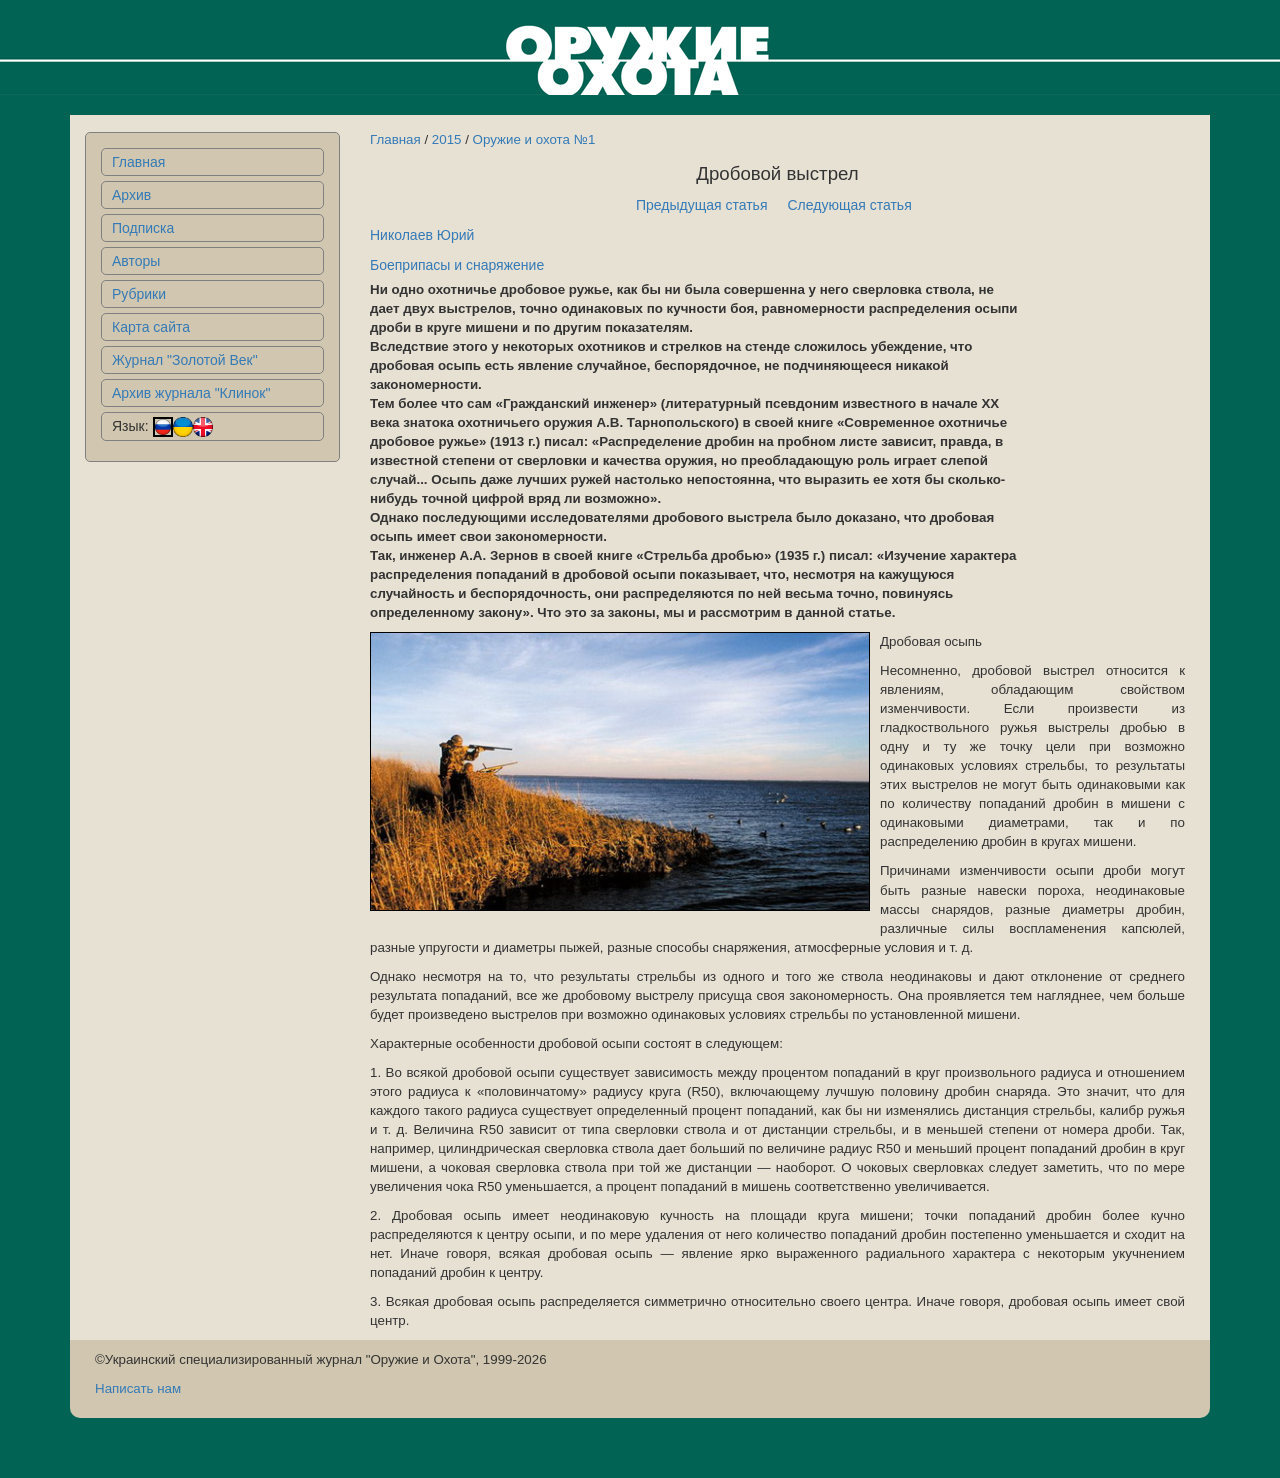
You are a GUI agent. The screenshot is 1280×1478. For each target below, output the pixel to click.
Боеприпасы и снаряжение (457, 265)
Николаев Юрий (422, 235)
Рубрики (139, 294)
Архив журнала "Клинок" (191, 393)
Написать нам (138, 1388)
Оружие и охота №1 (534, 139)
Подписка (143, 228)
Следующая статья (850, 205)
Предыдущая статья (702, 205)
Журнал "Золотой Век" (185, 360)
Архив (131, 195)
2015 (447, 139)
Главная (138, 162)
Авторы (136, 261)
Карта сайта (151, 327)
